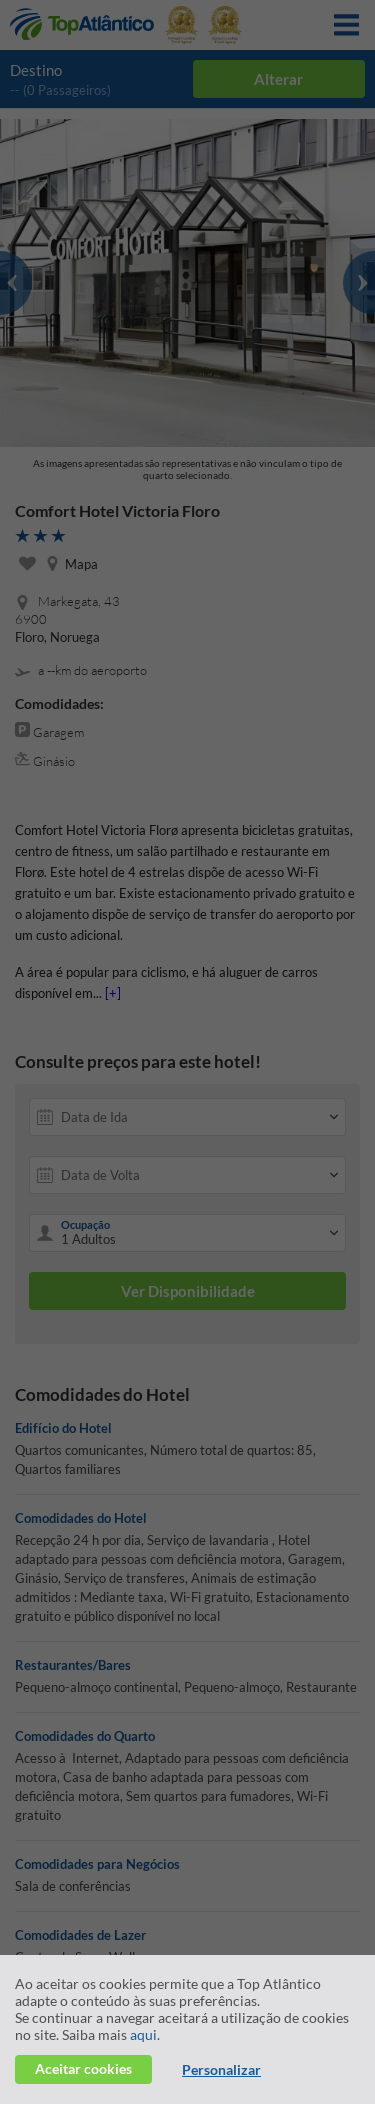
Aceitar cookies (83, 2068)
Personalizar (221, 2069)
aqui (143, 2034)
